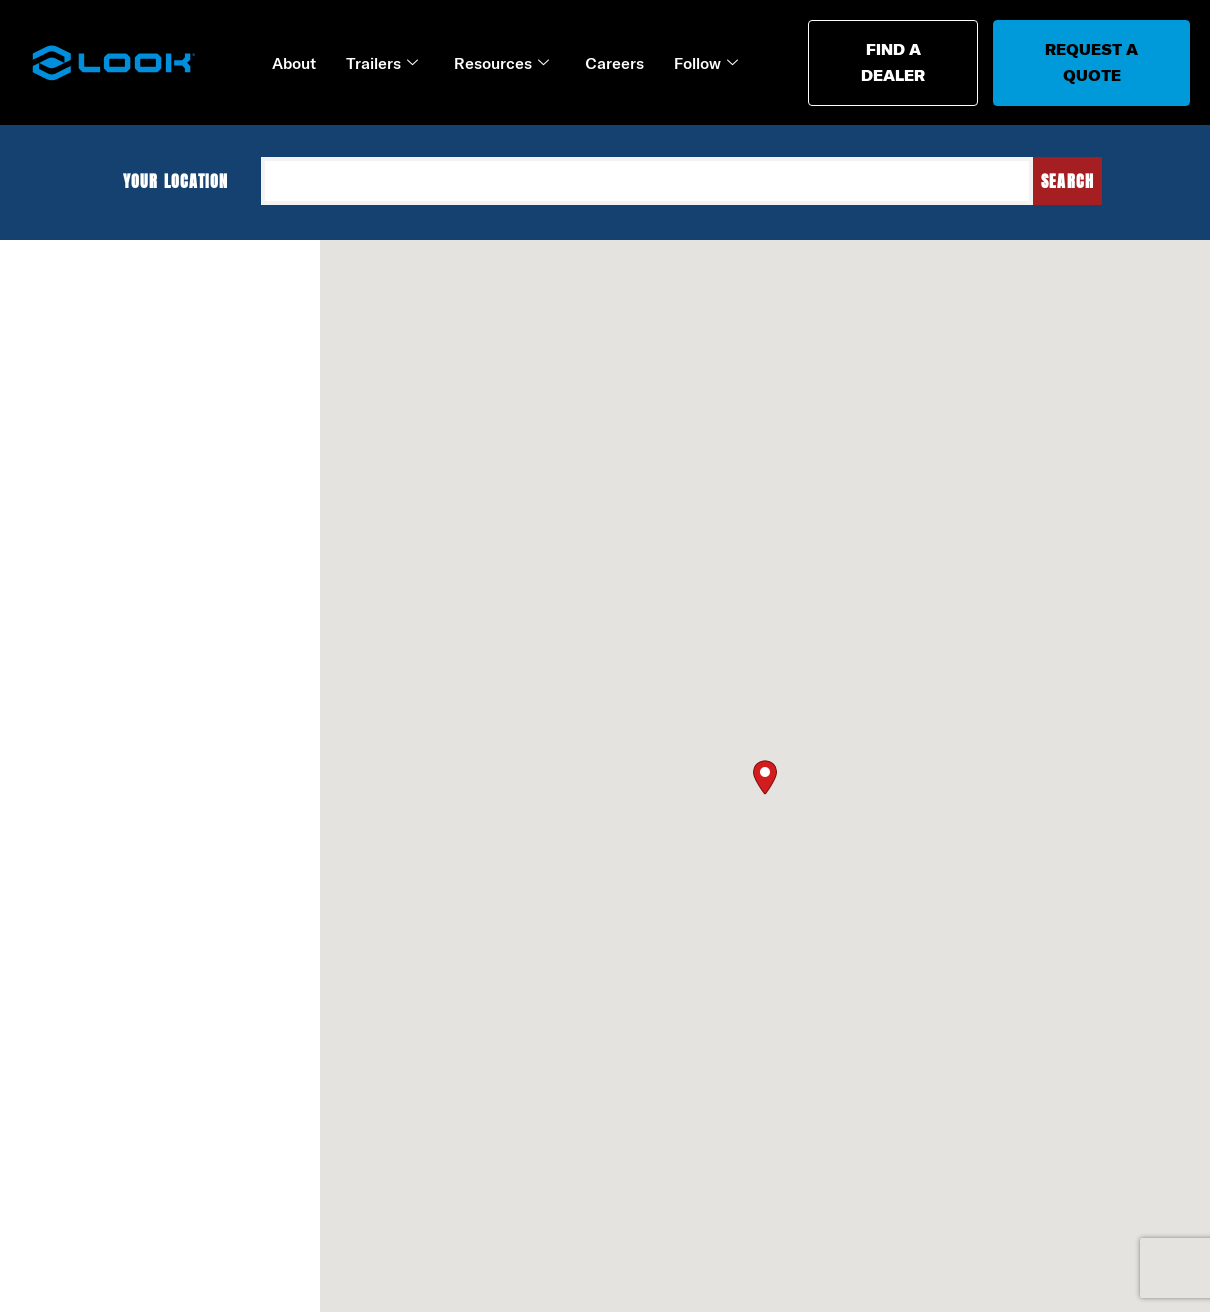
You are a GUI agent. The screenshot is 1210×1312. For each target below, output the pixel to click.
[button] (765, 774)
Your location (185, 181)
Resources (501, 63)
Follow (706, 63)
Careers (614, 63)
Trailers (382, 63)
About (294, 63)
